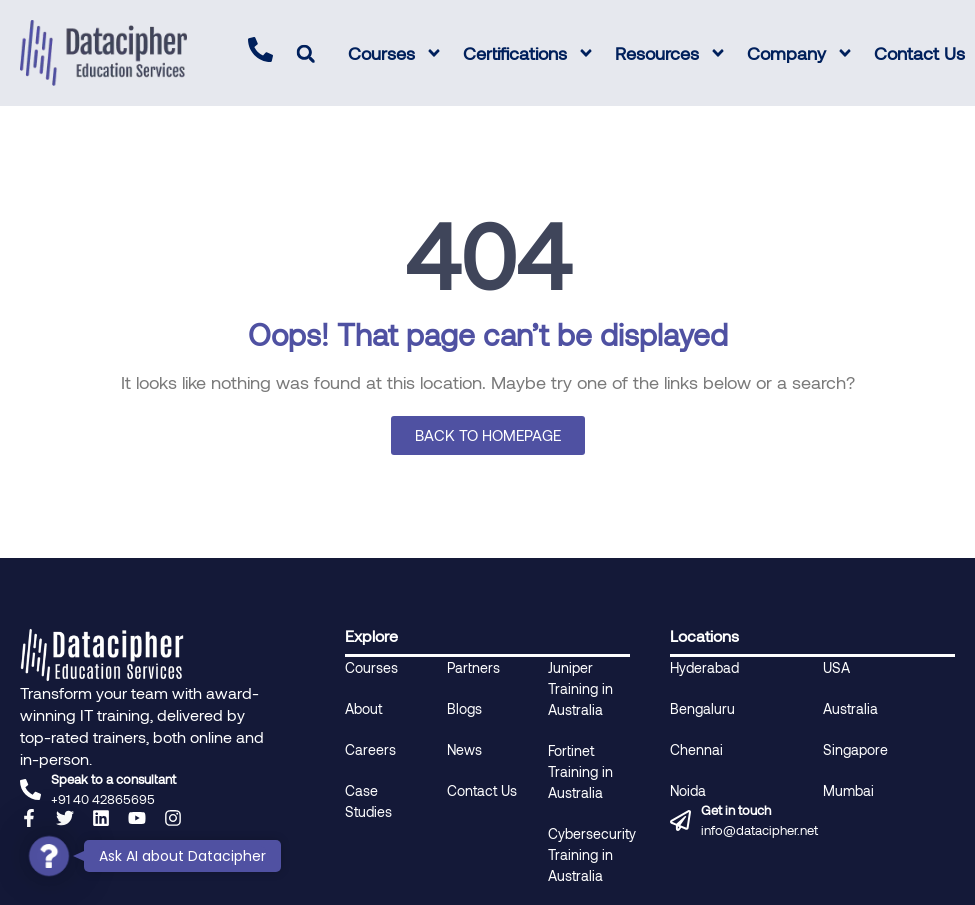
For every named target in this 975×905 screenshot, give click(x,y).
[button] (305, 53)
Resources (671, 53)
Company (800, 53)
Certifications (529, 53)
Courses (395, 53)
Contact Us (919, 53)
